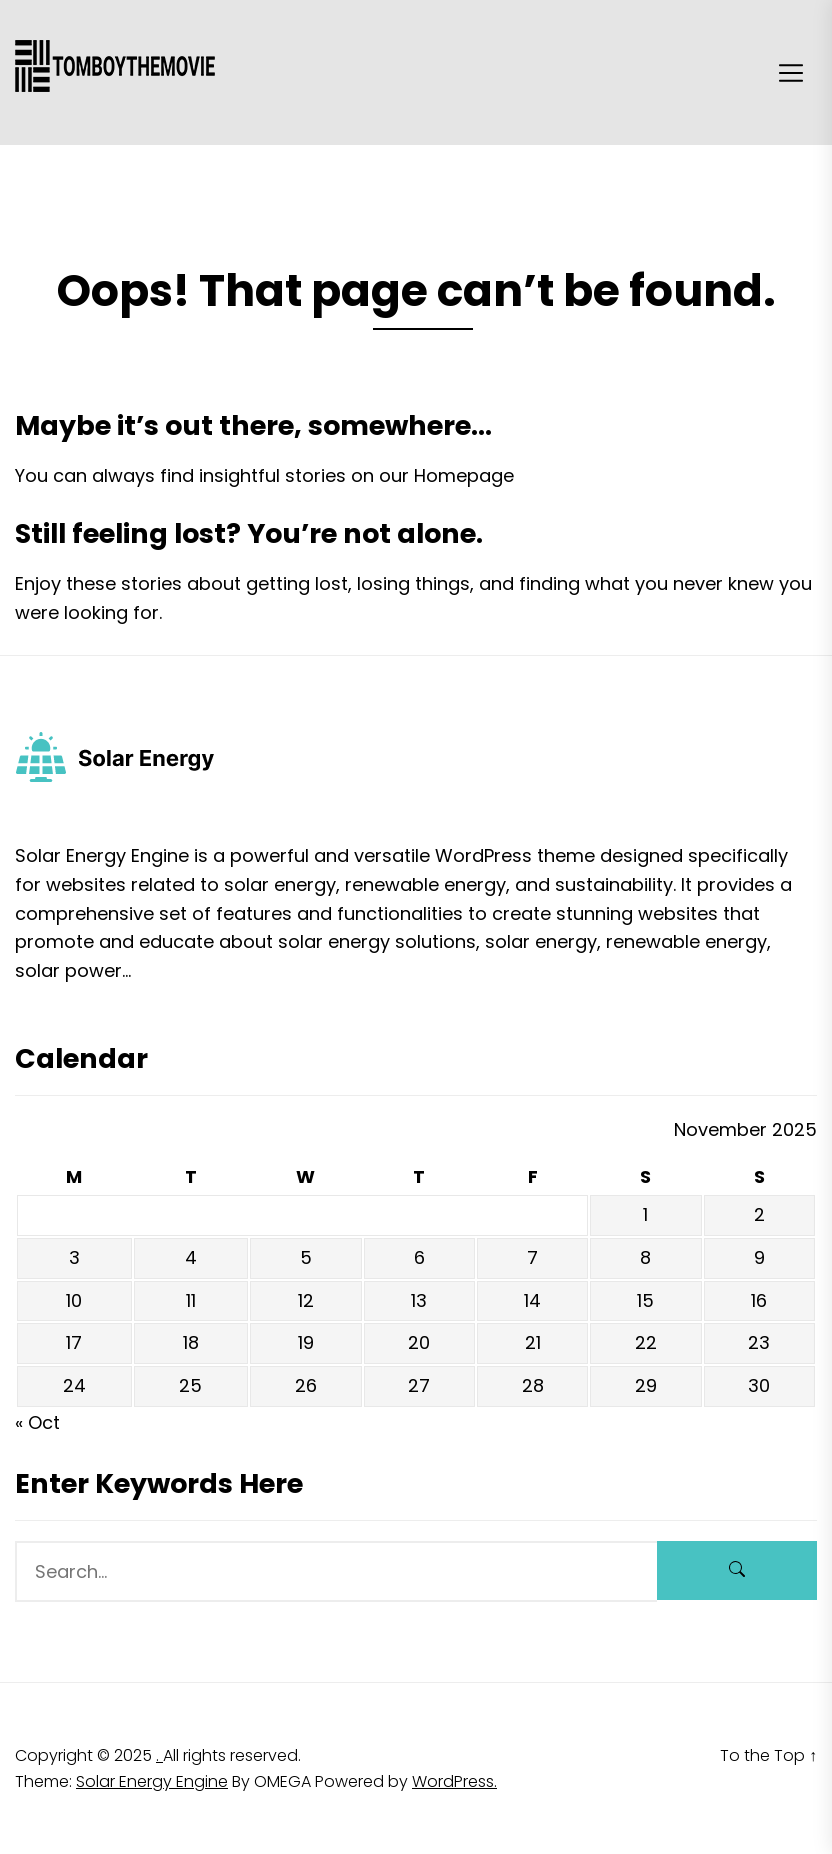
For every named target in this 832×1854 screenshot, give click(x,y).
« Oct (37, 1422)
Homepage (464, 475)
